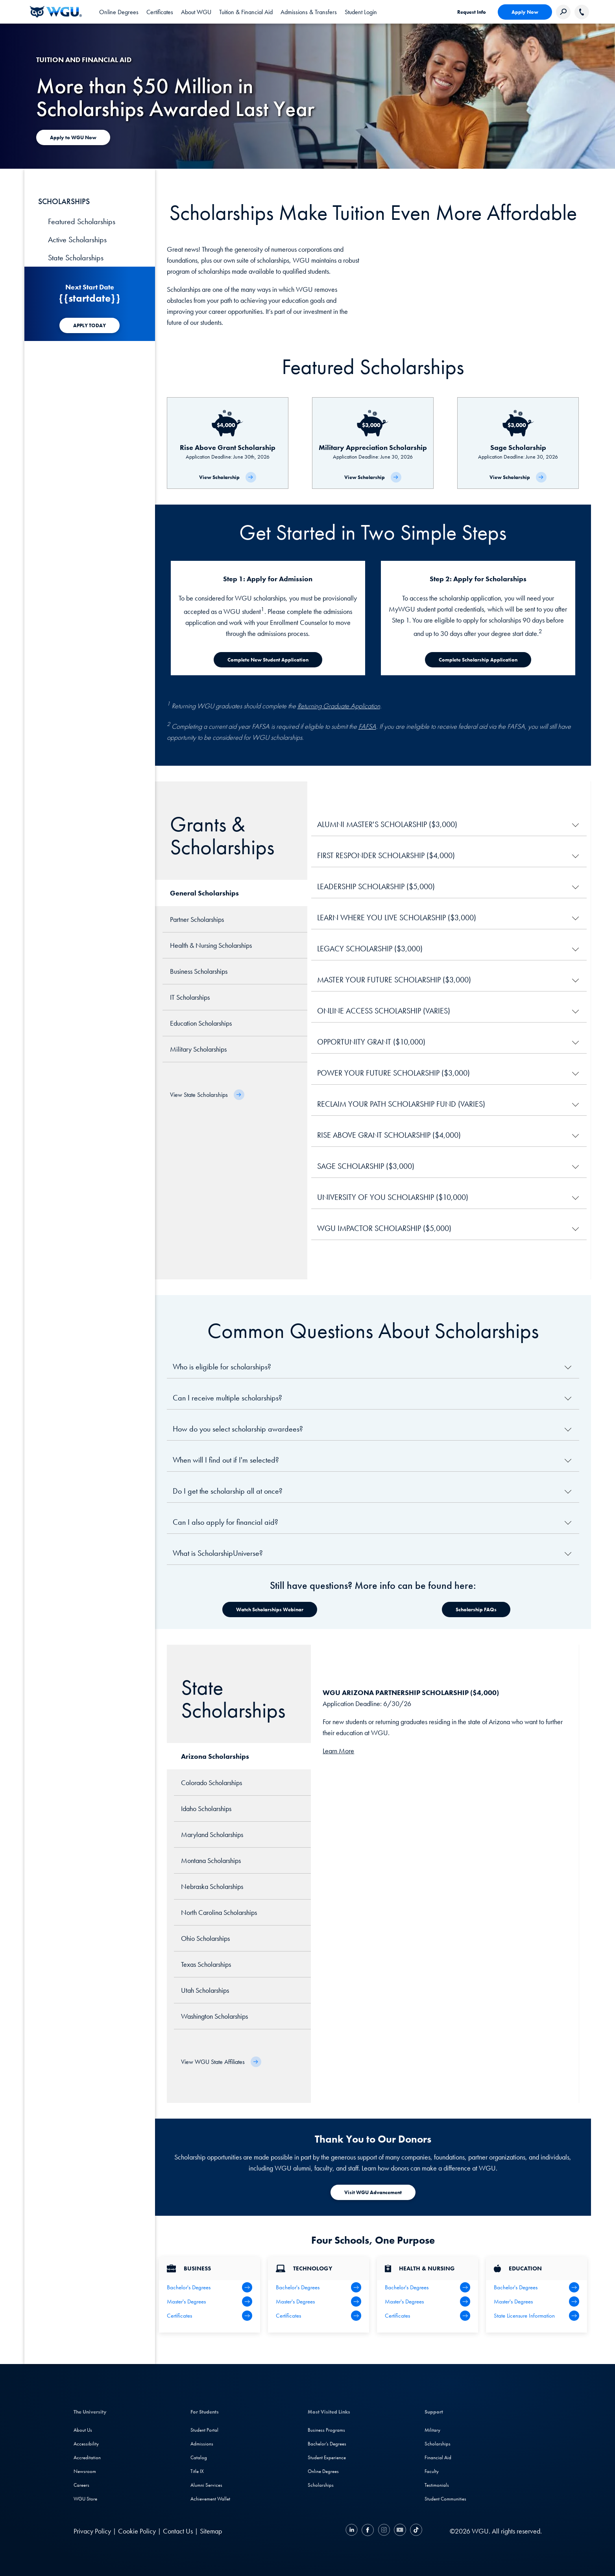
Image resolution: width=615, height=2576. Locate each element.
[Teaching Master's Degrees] (536, 2301)
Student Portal (204, 2430)
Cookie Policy (137, 2530)
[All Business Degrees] (209, 2316)
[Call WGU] (581, 12)
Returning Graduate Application (338, 705)
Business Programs (326, 2430)
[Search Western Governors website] (563, 12)
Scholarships (321, 2485)
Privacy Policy (92, 2530)
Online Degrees (323, 2471)
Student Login (361, 12)
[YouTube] (400, 2531)
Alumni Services (206, 2485)
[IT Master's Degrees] (318, 2301)
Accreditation (87, 2457)
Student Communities (445, 2498)
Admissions (201, 2443)
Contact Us (178, 2530)
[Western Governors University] (55, 12)
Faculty (432, 2471)
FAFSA (367, 726)
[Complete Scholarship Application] (478, 659)
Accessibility (86, 2443)
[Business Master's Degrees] (209, 2301)
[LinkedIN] (352, 2531)
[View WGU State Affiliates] (221, 2061)
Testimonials (437, 2485)
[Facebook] (368, 2531)
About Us (83, 2430)
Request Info (471, 12)
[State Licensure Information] (536, 2316)
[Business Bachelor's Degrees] (209, 2287)
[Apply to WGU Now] (73, 137)
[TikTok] (415, 2531)
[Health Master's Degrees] (427, 2301)
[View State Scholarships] (207, 1094)
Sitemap (211, 2530)
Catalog (198, 2457)
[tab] (119, 12)
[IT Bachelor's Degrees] (318, 2287)
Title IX (197, 2471)
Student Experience (327, 2457)
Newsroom (85, 2471)
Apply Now (525, 12)
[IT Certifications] (318, 2316)
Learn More (338, 1750)
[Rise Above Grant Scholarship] (227, 443)
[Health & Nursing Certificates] (427, 2316)
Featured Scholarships (81, 221)
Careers (81, 2485)
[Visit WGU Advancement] (373, 2192)
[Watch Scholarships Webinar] (269, 1609)
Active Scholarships (77, 239)
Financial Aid (438, 2457)
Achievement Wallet (210, 2498)
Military (432, 2430)
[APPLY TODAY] (89, 325)
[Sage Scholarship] (518, 443)
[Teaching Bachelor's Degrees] (536, 2287)
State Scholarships (75, 257)
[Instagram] (384, 2531)
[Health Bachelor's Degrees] (427, 2287)
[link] (361, 12)
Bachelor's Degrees (327, 2443)
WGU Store (85, 2498)
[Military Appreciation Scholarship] (372, 443)
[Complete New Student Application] (268, 659)
